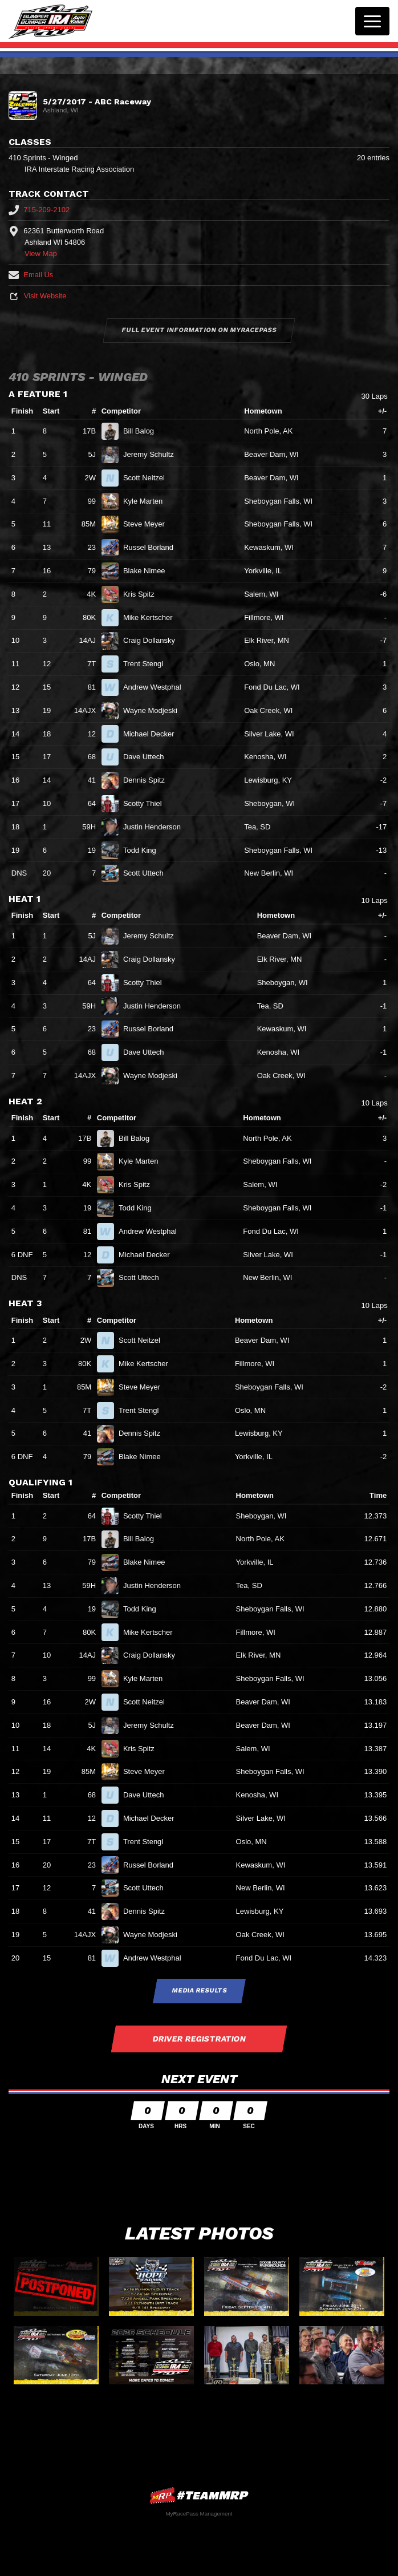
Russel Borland (153, 547)
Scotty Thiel (147, 803)
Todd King (144, 850)
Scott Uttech (148, 873)
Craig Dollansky (154, 640)
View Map (41, 253)
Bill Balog (143, 431)
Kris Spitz (143, 594)
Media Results (199, 1990)
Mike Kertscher (152, 617)
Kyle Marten (147, 501)
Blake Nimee (148, 570)
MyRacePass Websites (199, 2495)
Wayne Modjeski (155, 710)
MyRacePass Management (198, 2513)
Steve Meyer (148, 524)
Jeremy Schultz (153, 454)
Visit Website (37, 295)
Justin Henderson (156, 827)
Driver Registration (199, 2038)
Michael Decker (153, 734)
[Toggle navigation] (372, 21)
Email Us (31, 274)
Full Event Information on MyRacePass (199, 330)
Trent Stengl (148, 663)
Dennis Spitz (148, 780)
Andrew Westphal (156, 687)
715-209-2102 (39, 209)
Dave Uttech (148, 756)
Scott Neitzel (148, 477)
